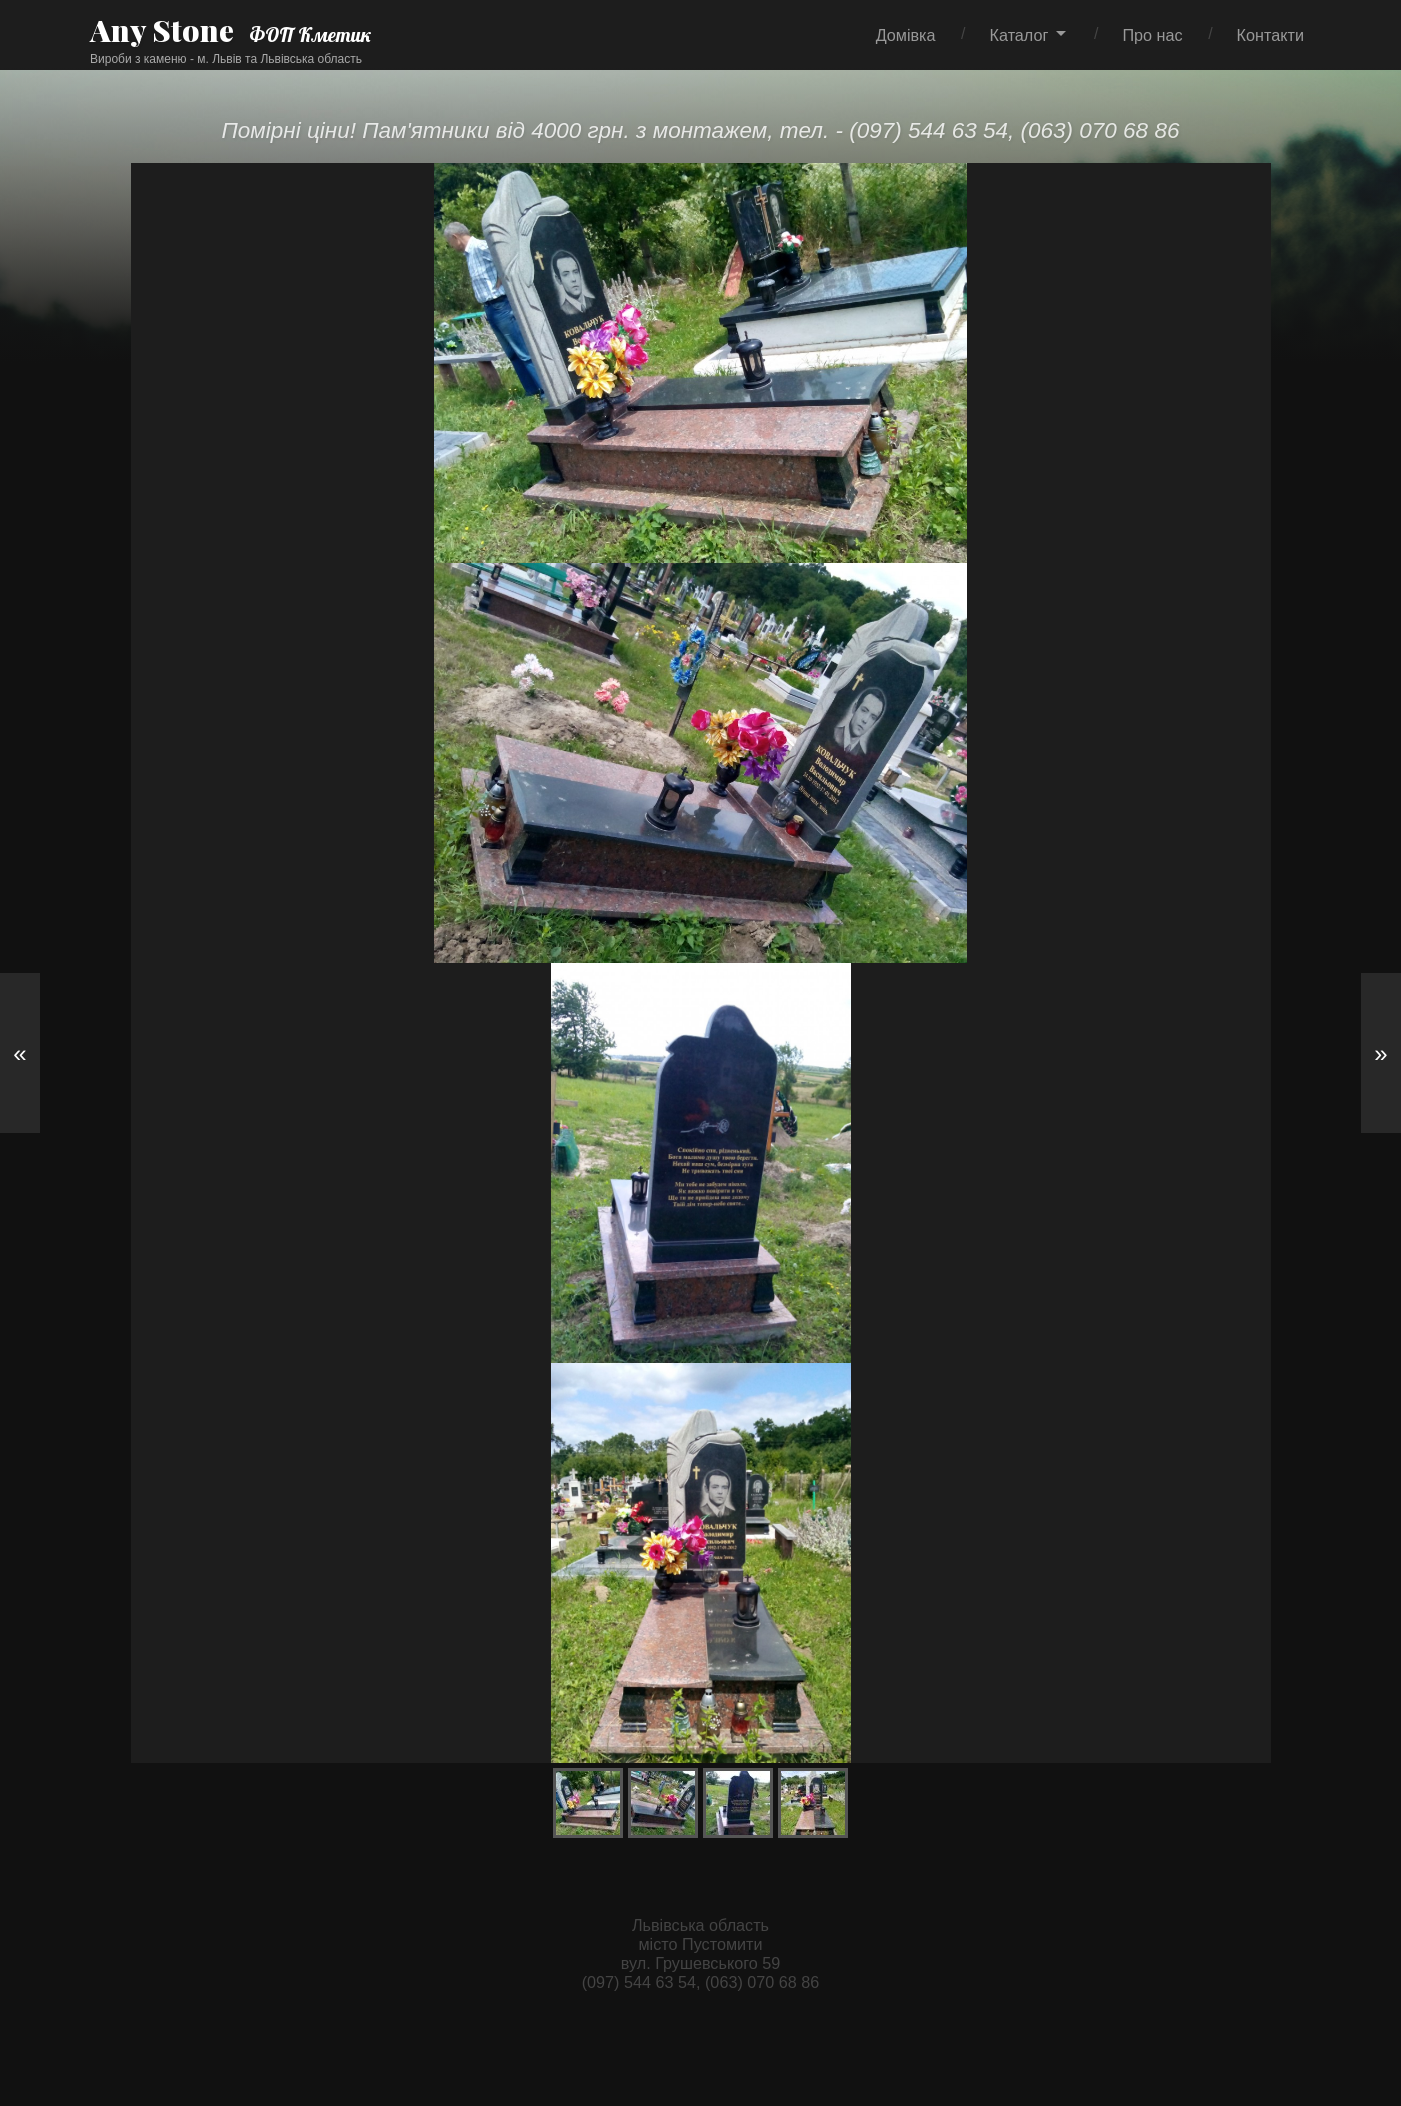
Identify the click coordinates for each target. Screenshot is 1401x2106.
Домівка (906, 35)
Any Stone (162, 30)
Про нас (1152, 35)
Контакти (1270, 35)
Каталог (1019, 35)
